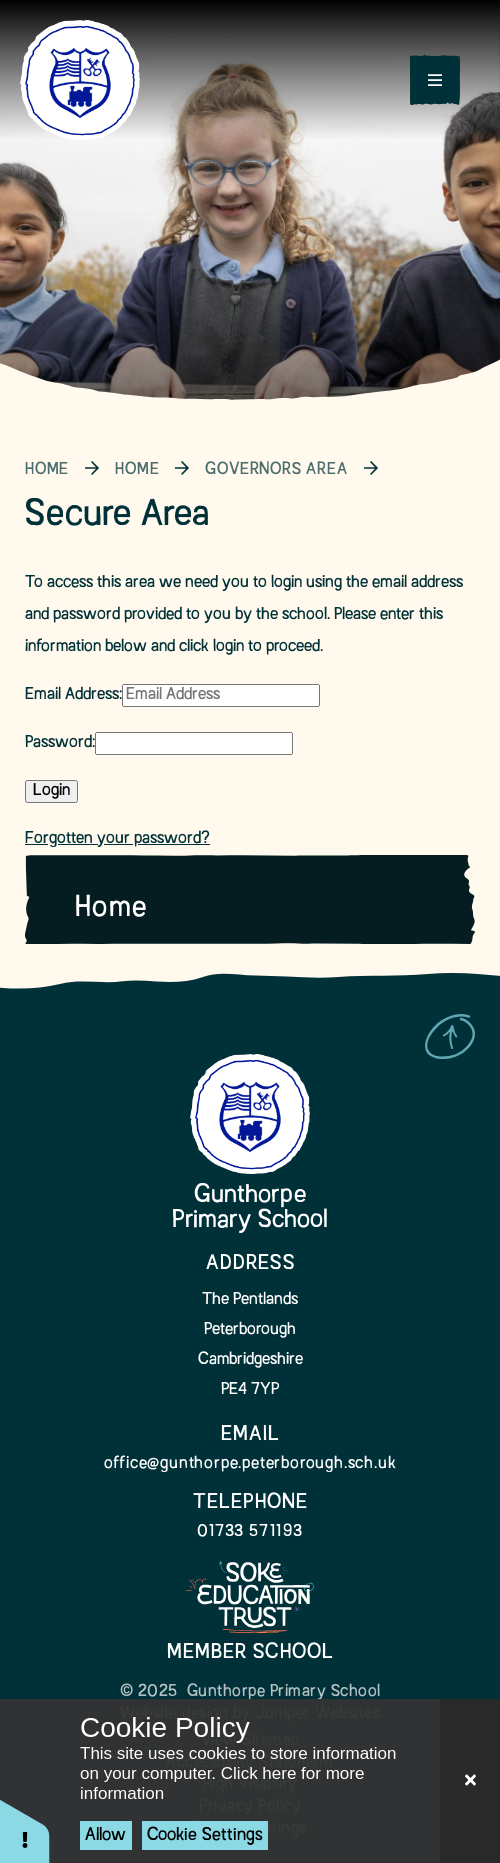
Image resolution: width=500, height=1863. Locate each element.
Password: (60, 743)
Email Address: (73, 695)
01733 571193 (250, 1532)
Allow (105, 1835)
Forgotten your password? (117, 839)
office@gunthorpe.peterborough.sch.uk (250, 1464)
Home (47, 470)
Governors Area (276, 470)
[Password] (194, 743)
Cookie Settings (205, 1835)
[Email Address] (221, 695)
